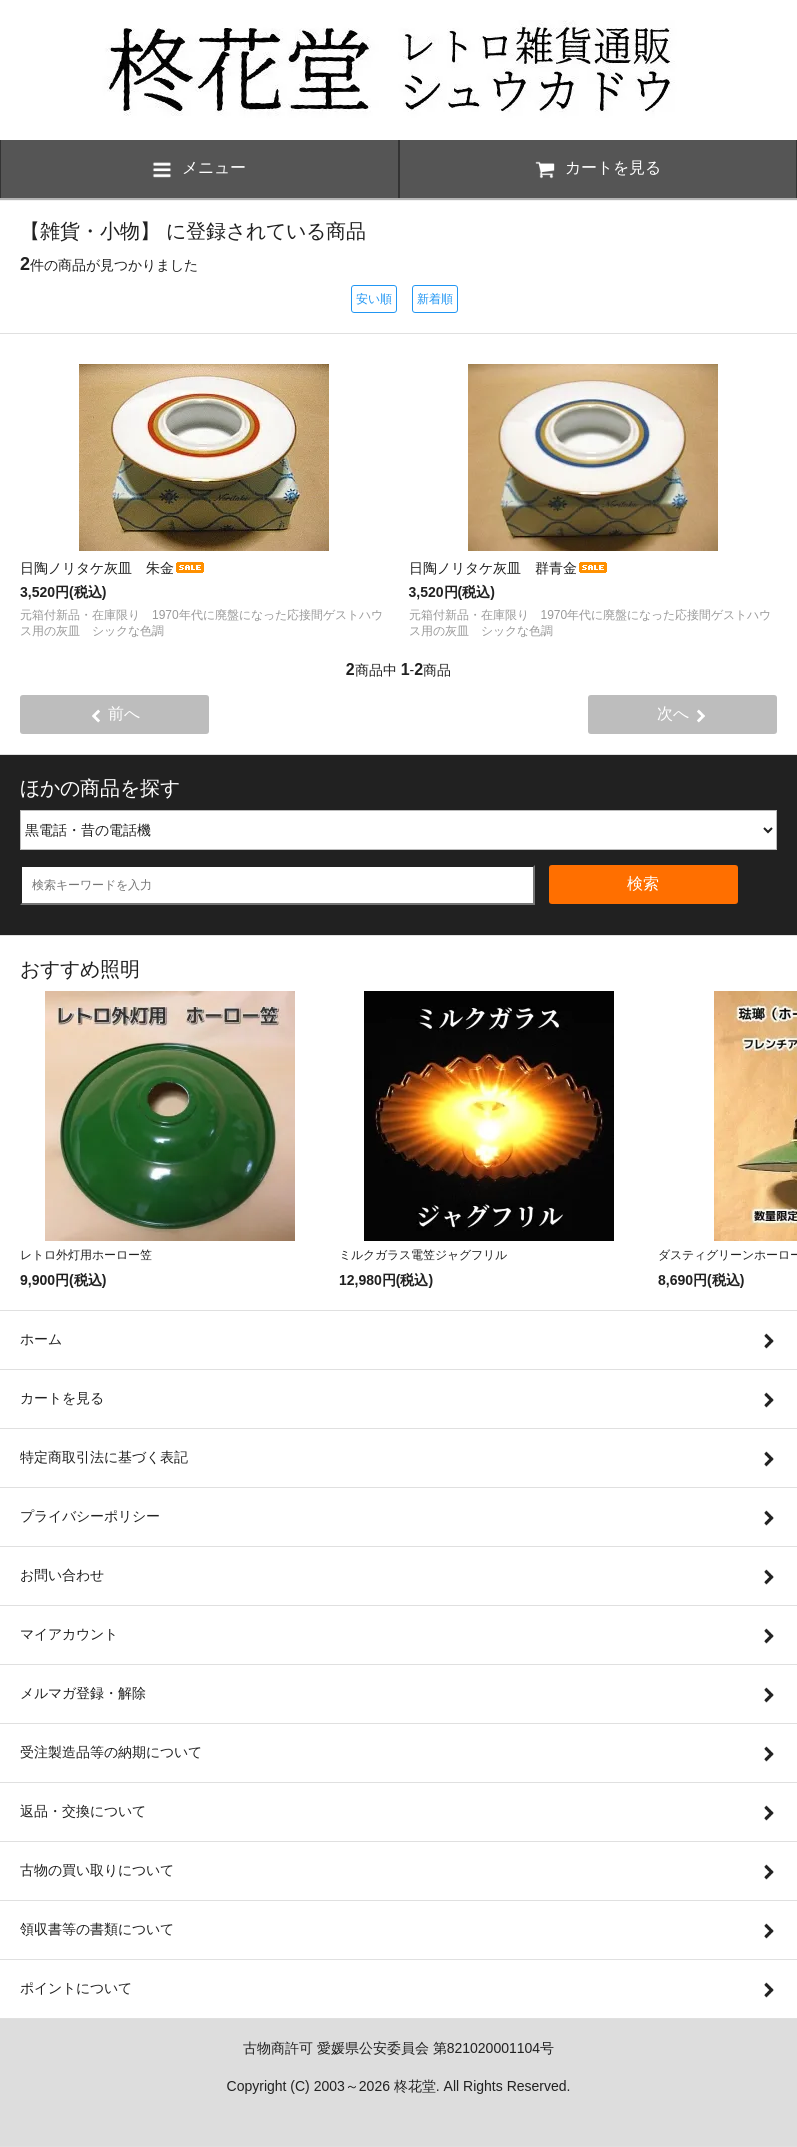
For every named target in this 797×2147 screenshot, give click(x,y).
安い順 (374, 299)
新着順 (435, 299)
